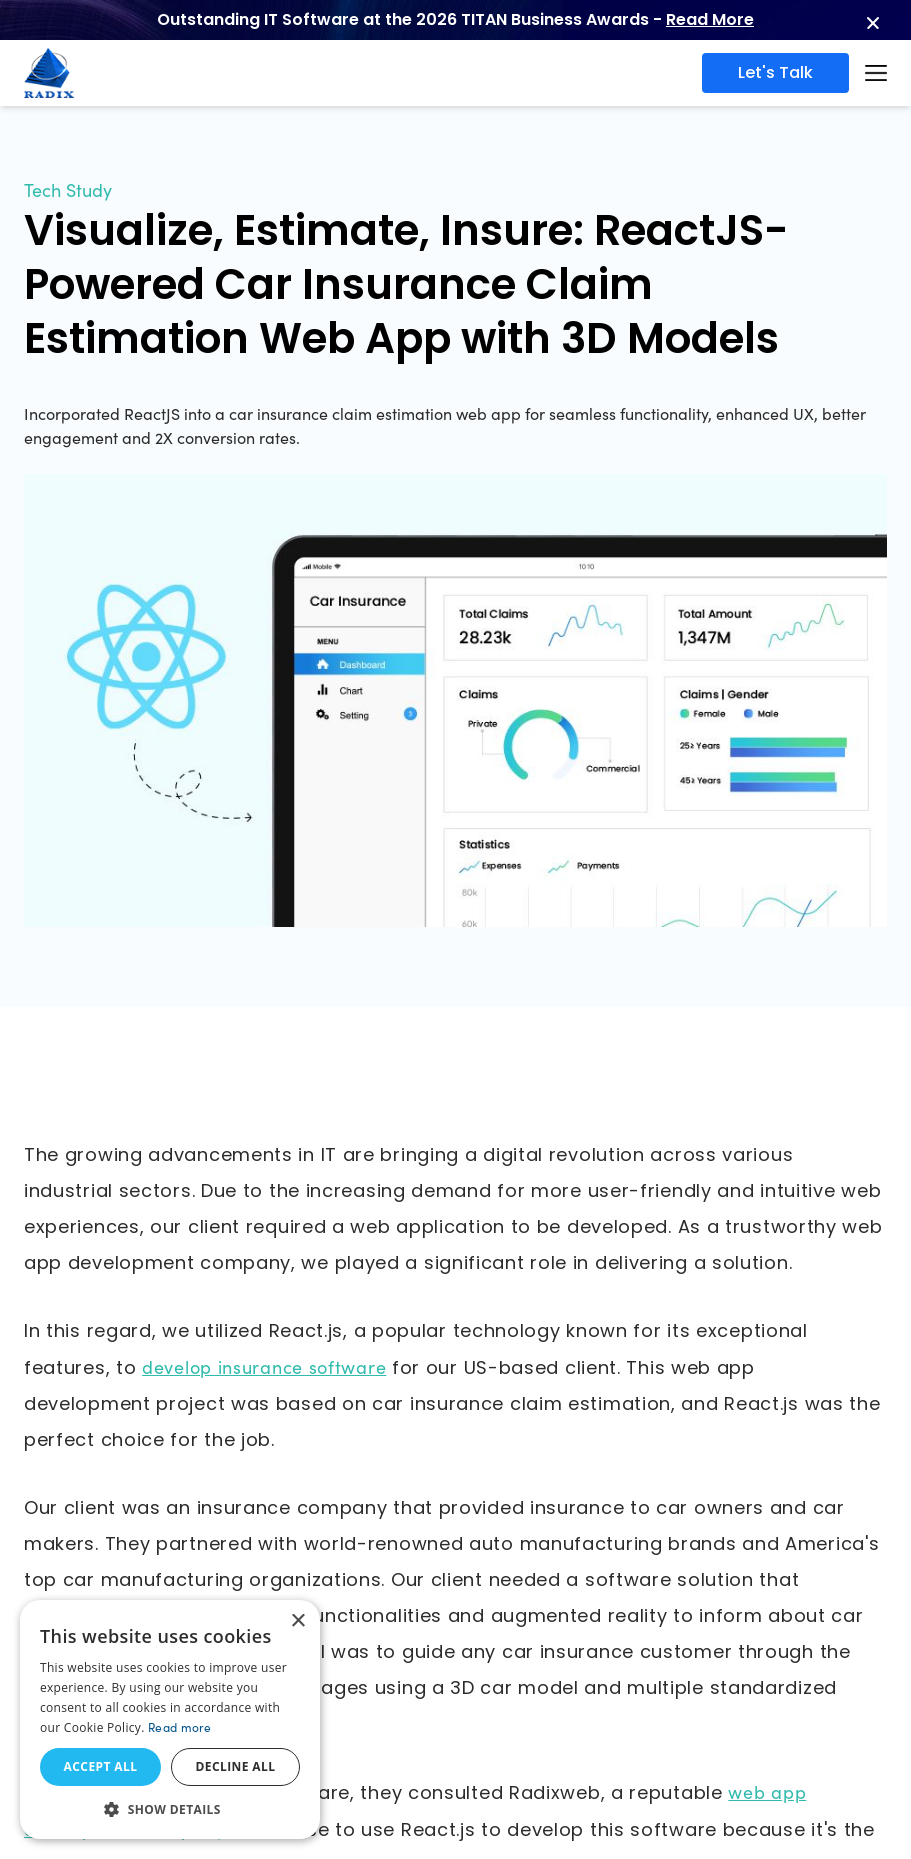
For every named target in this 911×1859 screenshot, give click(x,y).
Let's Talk (775, 72)
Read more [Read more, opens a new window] (180, 1727)
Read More (710, 19)
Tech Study (68, 190)
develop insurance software (264, 1367)
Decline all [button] (236, 1766)
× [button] (297, 1621)
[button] (170, 1809)
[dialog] (170, 1719)
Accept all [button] (101, 1766)
